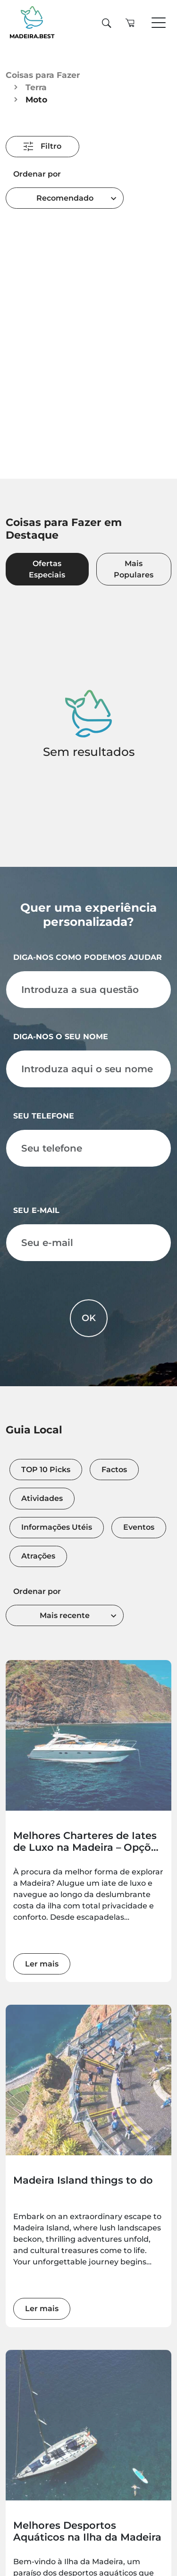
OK (89, 1322)
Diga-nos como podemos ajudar (87, 962)
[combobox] (65, 198)
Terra (36, 87)
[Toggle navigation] (158, 23)
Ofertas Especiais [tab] (47, 570)
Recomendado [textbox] (64, 198)
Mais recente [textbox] (65, 1620)
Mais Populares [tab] (133, 570)
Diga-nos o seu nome (60, 1041)
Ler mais (42, 1969)
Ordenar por (37, 173)
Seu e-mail (36, 1215)
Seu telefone (43, 1120)
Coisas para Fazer (43, 75)
